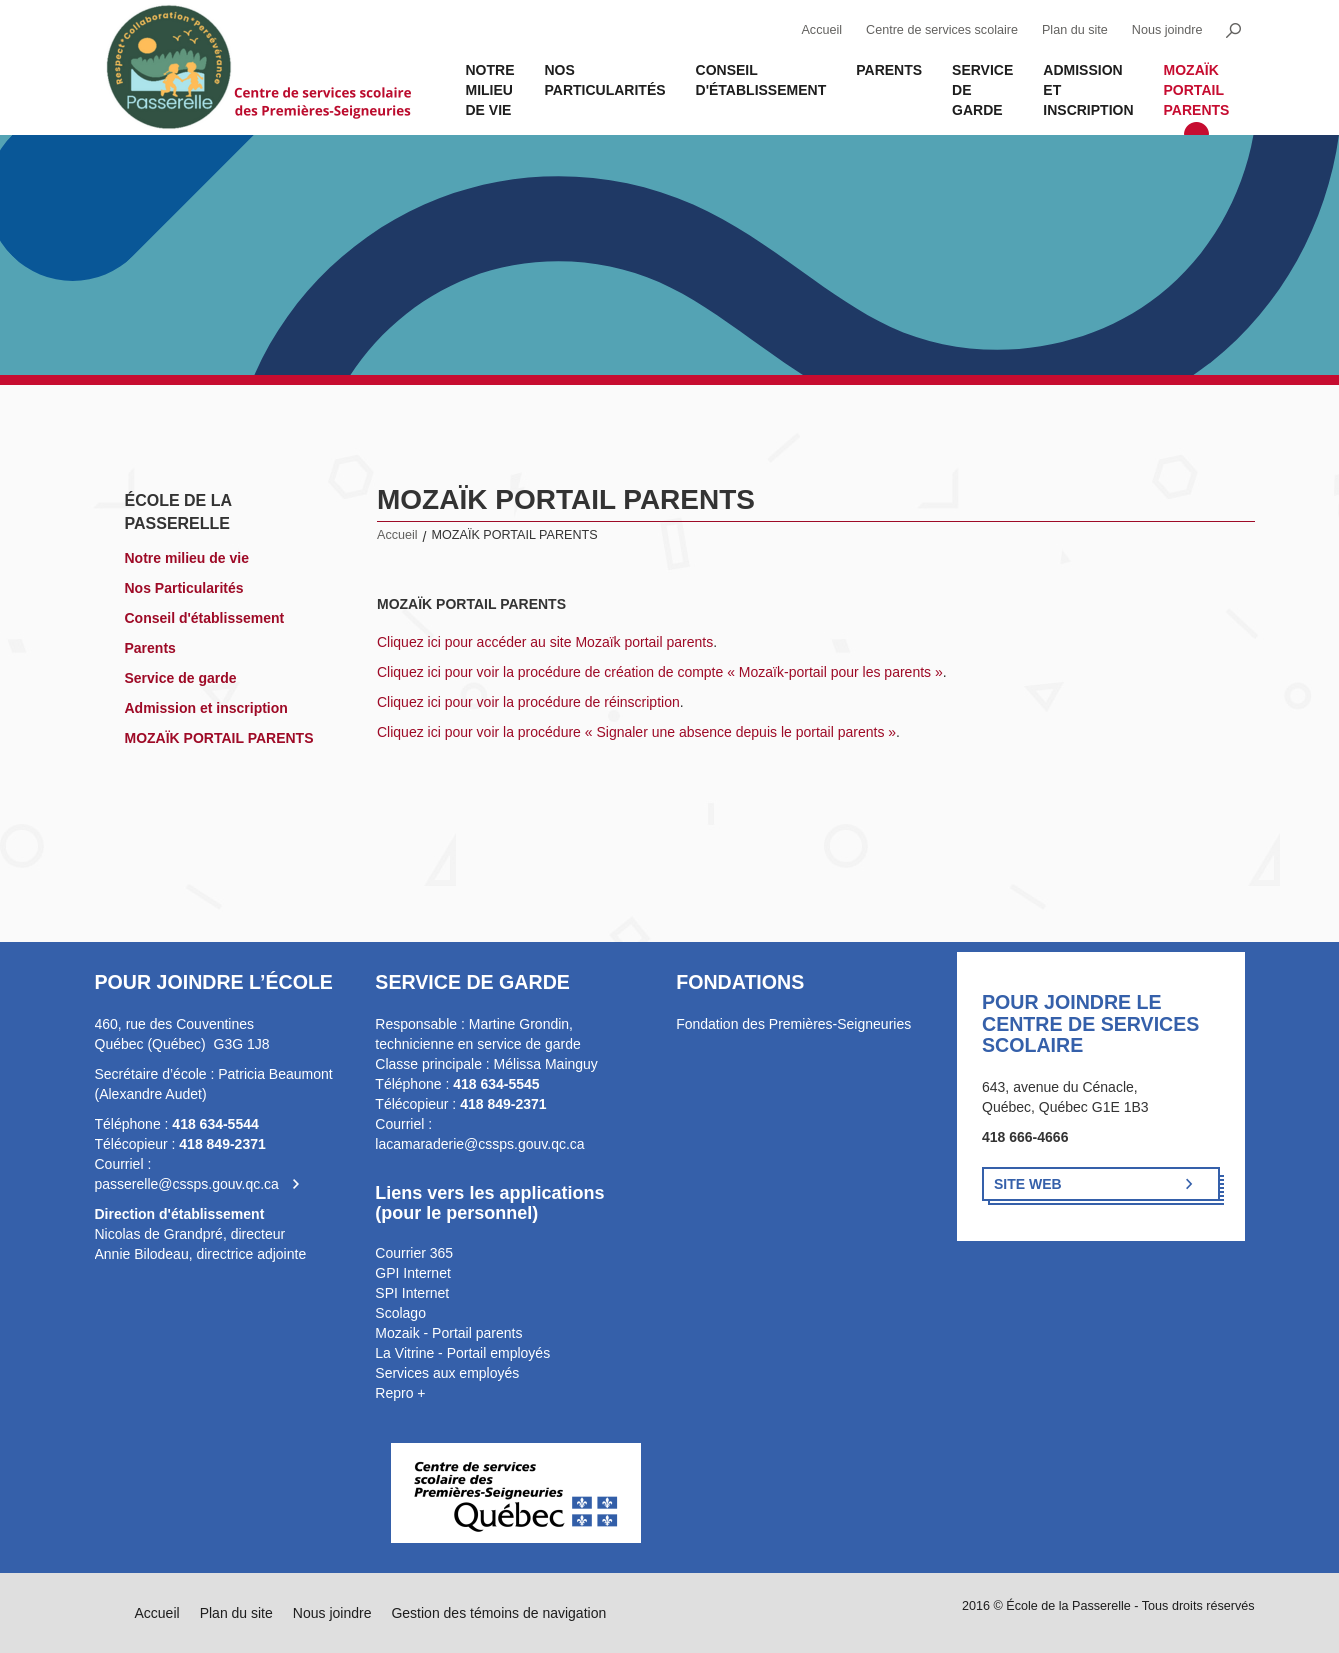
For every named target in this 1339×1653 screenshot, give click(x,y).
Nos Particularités (605, 80)
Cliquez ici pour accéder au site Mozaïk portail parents (545, 642)
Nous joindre (1167, 30)
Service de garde (982, 90)
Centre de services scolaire (942, 30)
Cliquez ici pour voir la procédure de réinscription (528, 702)
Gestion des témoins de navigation (498, 1613)
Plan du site (1075, 30)
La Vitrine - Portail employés (462, 1353)
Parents (889, 70)
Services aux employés (447, 1373)
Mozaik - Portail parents (448, 1333)
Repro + (400, 1393)
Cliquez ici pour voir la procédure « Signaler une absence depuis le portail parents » (636, 732)
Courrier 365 (414, 1253)
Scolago (400, 1313)
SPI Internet (412, 1293)
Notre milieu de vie (490, 90)
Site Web (1028, 1184)
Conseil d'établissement (761, 80)
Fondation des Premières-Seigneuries (793, 1024)
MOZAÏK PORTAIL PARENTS (1197, 90)
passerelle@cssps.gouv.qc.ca (187, 1184)
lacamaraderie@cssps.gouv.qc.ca (479, 1144)
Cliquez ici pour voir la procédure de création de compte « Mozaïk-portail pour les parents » (660, 672)
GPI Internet (412, 1273)
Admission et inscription (1088, 90)
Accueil (821, 30)
